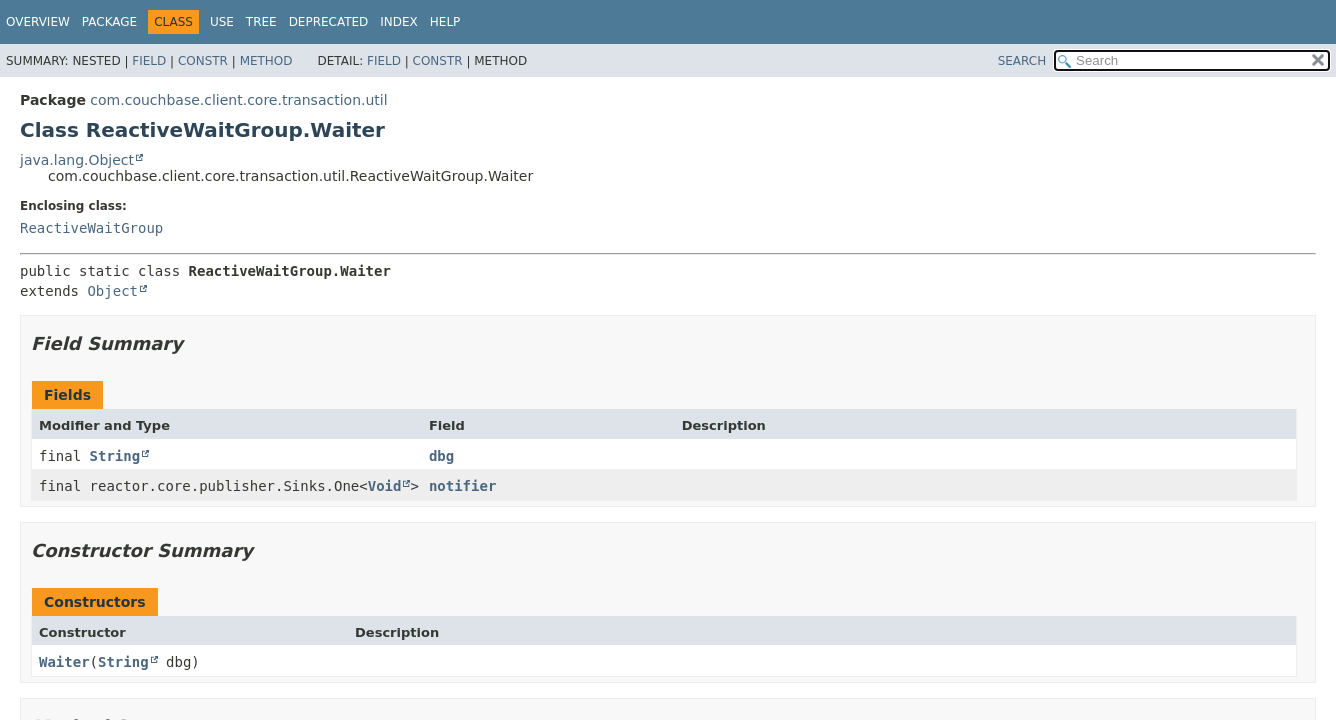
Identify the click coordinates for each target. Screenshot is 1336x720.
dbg (441, 456)
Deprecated (329, 22)
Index (399, 22)
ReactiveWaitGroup (91, 228)
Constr (203, 61)
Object (112, 291)
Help (445, 22)
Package (109, 22)
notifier (462, 486)
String (115, 456)
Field (149, 61)
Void (385, 486)
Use (222, 22)
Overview (38, 22)
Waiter (64, 662)
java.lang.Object (77, 160)
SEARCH (1022, 61)
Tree (261, 22)
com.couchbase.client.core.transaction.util (238, 100)
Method (266, 61)
